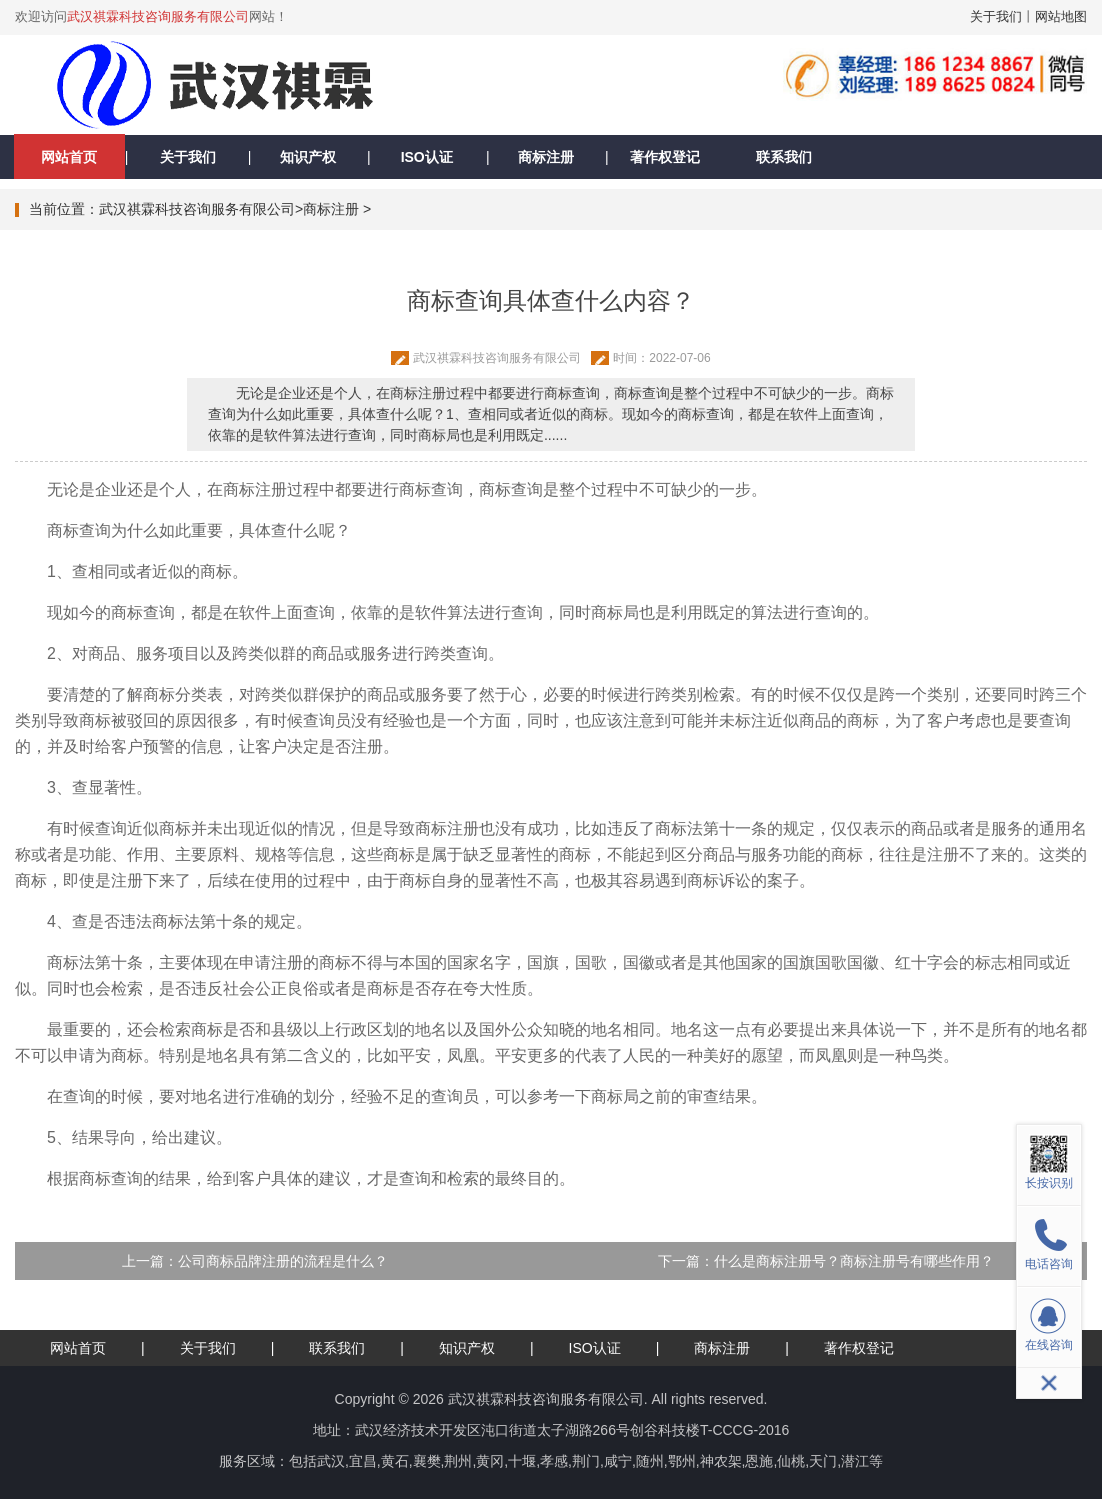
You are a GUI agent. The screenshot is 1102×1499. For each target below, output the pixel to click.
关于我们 (996, 16)
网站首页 (69, 157)
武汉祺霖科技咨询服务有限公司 (158, 16)
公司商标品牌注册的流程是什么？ (283, 1261)
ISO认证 (427, 157)
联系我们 (784, 157)
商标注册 (546, 157)
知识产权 (308, 157)
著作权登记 (665, 157)
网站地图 (1061, 16)
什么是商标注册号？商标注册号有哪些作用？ (854, 1261)
